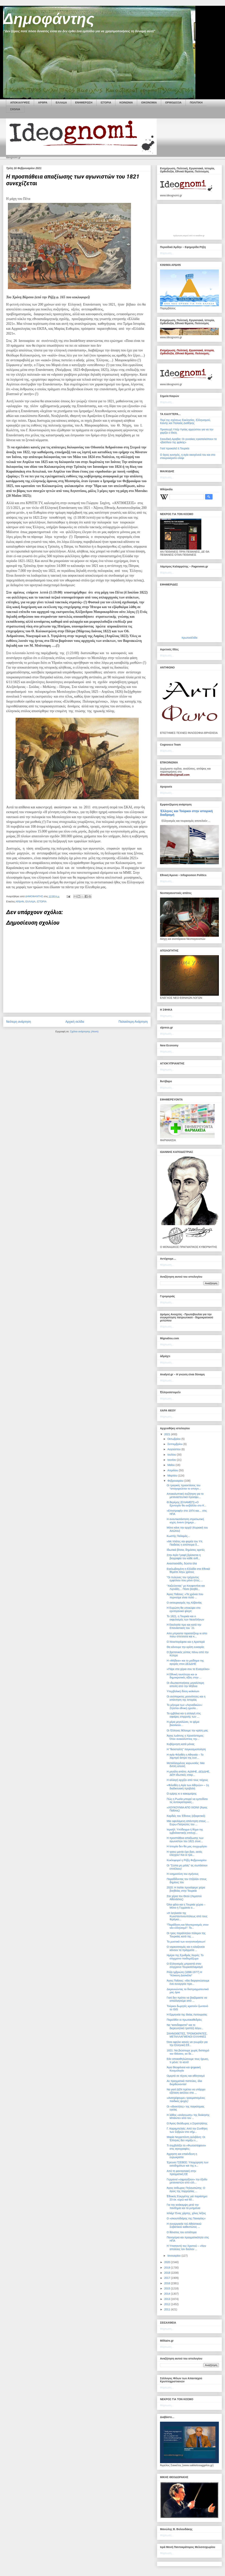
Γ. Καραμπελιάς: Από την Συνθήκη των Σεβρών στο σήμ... (187, 2130)
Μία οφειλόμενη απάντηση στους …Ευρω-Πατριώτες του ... (188, 1823)
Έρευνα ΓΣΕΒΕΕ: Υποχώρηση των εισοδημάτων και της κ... (187, 2164)
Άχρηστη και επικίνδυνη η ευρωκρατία (182, 2155)
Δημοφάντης (48, 18)
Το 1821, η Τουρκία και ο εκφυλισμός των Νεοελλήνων (185, 1618)
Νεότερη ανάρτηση (18, 1021)
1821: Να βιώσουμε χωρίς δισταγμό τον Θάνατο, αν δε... (188, 2052)
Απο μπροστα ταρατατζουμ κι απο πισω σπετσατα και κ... (187, 1635)
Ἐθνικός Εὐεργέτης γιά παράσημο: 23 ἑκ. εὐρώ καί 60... (187, 2198)
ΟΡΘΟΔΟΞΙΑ (173, 102)
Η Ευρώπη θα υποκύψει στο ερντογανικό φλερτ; (183, 1609)
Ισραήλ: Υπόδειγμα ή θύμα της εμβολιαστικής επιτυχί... (185, 1831)
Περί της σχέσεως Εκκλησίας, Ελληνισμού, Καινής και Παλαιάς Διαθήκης (185, 421)
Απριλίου (173, 1470)
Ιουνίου (172, 1459)
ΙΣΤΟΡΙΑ (106, 102)
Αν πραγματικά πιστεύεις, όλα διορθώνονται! (184, 2082)
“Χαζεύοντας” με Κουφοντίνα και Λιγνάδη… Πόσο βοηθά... (186, 1587)
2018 (167, 2272)
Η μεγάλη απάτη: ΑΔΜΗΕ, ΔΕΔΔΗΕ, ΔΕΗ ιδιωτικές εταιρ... (188, 1773)
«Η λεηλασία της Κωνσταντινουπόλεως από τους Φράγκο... (187, 1916)
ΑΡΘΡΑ (43, 102)
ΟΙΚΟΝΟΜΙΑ (149, 102)
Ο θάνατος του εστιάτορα (182, 2232)
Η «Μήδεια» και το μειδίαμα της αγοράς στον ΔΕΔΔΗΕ (185, 1662)
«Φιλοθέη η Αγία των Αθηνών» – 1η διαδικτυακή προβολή (188, 1787)
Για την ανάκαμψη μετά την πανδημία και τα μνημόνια (183, 2206)
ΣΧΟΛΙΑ (15, 109)
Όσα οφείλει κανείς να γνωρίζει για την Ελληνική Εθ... (187, 2043)
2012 (167, 2304)
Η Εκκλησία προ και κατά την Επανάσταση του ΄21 (184, 1626)
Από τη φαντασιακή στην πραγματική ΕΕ (181, 2172)
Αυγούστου (174, 1449)
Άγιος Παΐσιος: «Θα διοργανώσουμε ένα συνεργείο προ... (188, 1982)
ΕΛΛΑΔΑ (61, 102)
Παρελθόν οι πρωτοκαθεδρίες (184, 2019)
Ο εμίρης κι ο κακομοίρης (182, 1793)
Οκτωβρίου (174, 1438)
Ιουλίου (172, 1454)
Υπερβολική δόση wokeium (183, 1691)
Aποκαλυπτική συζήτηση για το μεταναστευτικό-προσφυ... (185, 1495)
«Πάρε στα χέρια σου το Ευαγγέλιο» (188, 1669)
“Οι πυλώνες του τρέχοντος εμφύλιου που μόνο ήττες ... (184, 1579)
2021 (167, 1434)
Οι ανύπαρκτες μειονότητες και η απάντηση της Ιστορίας (186, 1698)
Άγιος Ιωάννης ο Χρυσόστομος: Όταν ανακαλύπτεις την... (185, 1737)
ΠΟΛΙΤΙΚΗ (196, 102)
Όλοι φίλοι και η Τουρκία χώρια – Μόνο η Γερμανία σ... (186, 1906)
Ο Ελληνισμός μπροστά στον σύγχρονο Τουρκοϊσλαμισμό (185, 1965)
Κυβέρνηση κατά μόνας (180, 1744)
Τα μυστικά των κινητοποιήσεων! (186, 1941)
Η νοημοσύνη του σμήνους (183, 1873)
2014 (167, 2293)
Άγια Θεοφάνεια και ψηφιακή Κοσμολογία (184, 2069)
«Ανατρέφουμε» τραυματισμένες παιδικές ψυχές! (186, 2099)
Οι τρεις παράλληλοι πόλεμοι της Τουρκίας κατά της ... (186, 1935)
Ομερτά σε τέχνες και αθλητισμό (186, 2075)
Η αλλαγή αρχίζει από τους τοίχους (187, 1780)
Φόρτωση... (167, 253)
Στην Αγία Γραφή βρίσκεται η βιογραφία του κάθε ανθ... (184, 1556)
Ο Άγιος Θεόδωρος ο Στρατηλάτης (187, 2123)
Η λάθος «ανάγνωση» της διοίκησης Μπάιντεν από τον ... (188, 2116)
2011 (167, 2309)
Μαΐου (171, 1465)
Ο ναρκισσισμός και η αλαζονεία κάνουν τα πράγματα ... (186, 1948)
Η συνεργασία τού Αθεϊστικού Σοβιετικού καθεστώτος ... (184, 2225)
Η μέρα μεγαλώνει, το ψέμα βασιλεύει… (183, 1723)
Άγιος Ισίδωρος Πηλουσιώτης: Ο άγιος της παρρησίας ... (186, 2189)
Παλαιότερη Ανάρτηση (133, 1021)
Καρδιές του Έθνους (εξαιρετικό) (186, 1815)
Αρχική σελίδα (74, 1021)
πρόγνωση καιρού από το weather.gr (189, 236)
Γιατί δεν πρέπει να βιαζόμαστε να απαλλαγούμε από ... (187, 1999)
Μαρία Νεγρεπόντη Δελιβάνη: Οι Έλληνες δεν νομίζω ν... (186, 2138)
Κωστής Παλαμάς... (178, 1536)
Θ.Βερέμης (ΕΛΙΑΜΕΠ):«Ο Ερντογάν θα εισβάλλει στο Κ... (186, 1504)
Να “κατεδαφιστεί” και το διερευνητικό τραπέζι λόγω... (185, 2026)
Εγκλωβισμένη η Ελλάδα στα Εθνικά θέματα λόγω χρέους (188, 1570)
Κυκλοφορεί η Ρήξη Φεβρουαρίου (187, 1860)
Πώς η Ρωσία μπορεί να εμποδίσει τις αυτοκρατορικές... (187, 1800)
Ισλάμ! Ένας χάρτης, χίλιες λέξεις (186, 2213)
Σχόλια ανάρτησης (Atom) (84, 1031)
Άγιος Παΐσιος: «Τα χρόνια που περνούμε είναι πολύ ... (185, 1596)
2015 (167, 2288)
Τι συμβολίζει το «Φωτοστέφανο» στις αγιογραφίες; (186, 2147)
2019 (167, 2267)
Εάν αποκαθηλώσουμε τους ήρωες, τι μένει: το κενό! (188, 2060)
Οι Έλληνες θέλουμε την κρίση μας (187, 1730)
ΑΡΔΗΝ (20, 901)
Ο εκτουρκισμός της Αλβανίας (184, 1602)
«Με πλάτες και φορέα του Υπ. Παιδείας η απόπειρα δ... (185, 1543)
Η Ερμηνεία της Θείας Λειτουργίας (187, 2014)
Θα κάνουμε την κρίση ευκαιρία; (185, 1646)
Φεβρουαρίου (175, 1480)
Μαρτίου (172, 1475)
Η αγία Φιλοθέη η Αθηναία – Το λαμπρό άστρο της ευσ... (185, 1756)
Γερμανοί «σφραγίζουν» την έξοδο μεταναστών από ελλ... (187, 2181)
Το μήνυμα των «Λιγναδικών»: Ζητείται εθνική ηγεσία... (184, 1706)
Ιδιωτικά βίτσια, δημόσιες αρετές (186, 1549)
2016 (167, 2283)
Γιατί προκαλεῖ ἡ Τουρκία (174, 448)
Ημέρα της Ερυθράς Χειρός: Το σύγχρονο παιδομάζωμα (185, 1957)
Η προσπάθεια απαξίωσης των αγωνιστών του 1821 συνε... (185, 1839)
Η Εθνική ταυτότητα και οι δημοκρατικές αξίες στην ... (184, 1676)
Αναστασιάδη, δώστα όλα (182, 1563)
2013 (167, 2299)
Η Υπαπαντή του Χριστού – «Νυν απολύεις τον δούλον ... (186, 2247)
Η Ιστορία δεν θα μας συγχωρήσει (187, 1846)
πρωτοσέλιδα (189, 637)
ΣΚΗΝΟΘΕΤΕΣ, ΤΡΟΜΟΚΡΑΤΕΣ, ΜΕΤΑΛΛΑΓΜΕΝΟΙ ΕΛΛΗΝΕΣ (187, 2035)
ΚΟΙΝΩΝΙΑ (126, 102)
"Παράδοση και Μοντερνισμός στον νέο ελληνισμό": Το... (187, 1926)
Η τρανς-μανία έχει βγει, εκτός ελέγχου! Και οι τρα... (184, 1853)
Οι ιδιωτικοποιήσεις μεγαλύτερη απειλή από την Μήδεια (185, 1684)
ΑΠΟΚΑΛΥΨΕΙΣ (20, 102)
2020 (167, 2262)
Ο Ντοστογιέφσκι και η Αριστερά (186, 1641)
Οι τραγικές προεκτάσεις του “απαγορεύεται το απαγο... (184, 1487)
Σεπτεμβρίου (175, 1444)
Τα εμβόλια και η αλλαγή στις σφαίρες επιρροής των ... (184, 1715)
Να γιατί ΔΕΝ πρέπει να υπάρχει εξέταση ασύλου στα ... (186, 2091)
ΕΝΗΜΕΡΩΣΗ (83, 102)
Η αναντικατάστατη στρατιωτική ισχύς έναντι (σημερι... (185, 1521)
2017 (167, 2277)
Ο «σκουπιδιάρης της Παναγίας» (186, 2218)
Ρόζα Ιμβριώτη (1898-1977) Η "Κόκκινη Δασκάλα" (184, 1974)
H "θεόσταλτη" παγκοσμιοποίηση (186, 1749)
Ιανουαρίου (174, 2255)
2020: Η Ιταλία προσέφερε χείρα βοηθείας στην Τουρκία (186, 1889)
